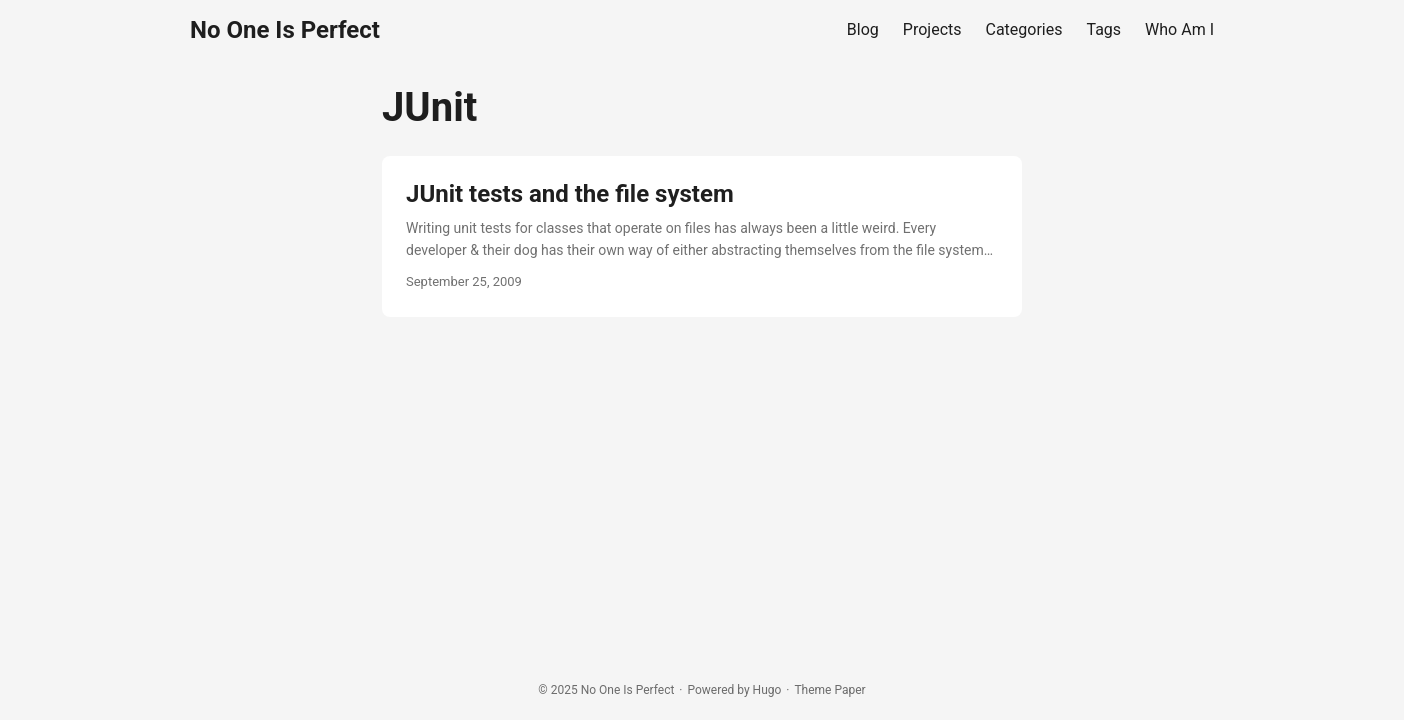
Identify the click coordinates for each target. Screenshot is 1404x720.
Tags (1104, 29)
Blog (863, 29)
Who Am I (1179, 29)
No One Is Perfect (285, 30)
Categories (1024, 29)
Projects (932, 29)
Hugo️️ (767, 690)
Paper (849, 690)
